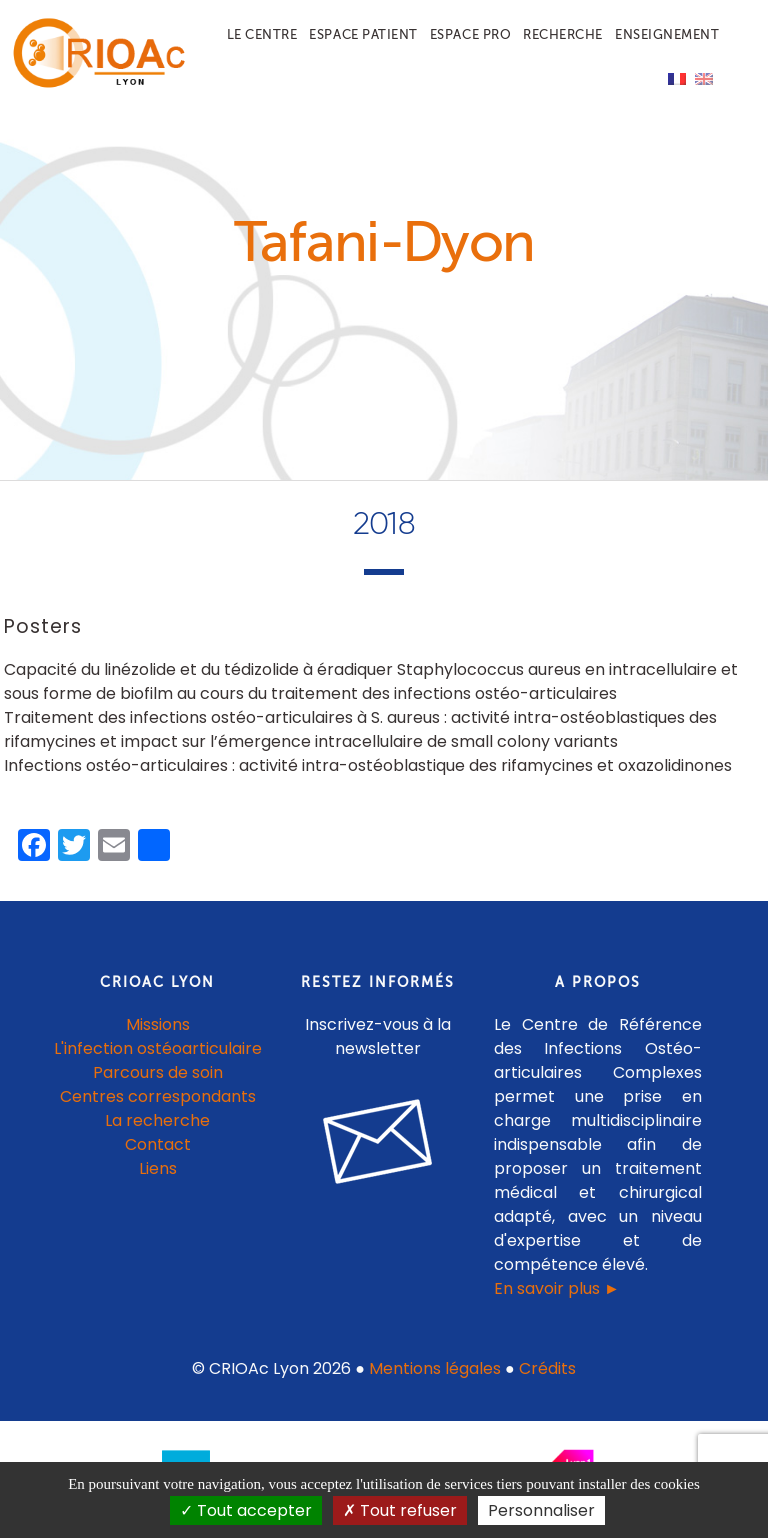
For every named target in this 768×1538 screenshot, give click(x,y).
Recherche (563, 34)
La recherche (157, 1120)
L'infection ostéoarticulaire (158, 1048)
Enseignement (667, 34)
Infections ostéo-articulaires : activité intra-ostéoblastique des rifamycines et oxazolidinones (368, 765)
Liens (158, 1168)
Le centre (262, 34)
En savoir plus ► (557, 1288)
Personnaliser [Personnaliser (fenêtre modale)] (541, 1510)
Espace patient (363, 34)
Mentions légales (435, 1368)
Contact (158, 1144)
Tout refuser (400, 1510)
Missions (158, 1024)
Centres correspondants (158, 1096)
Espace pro (470, 34)
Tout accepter (246, 1510)
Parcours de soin (158, 1072)
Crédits (547, 1368)
